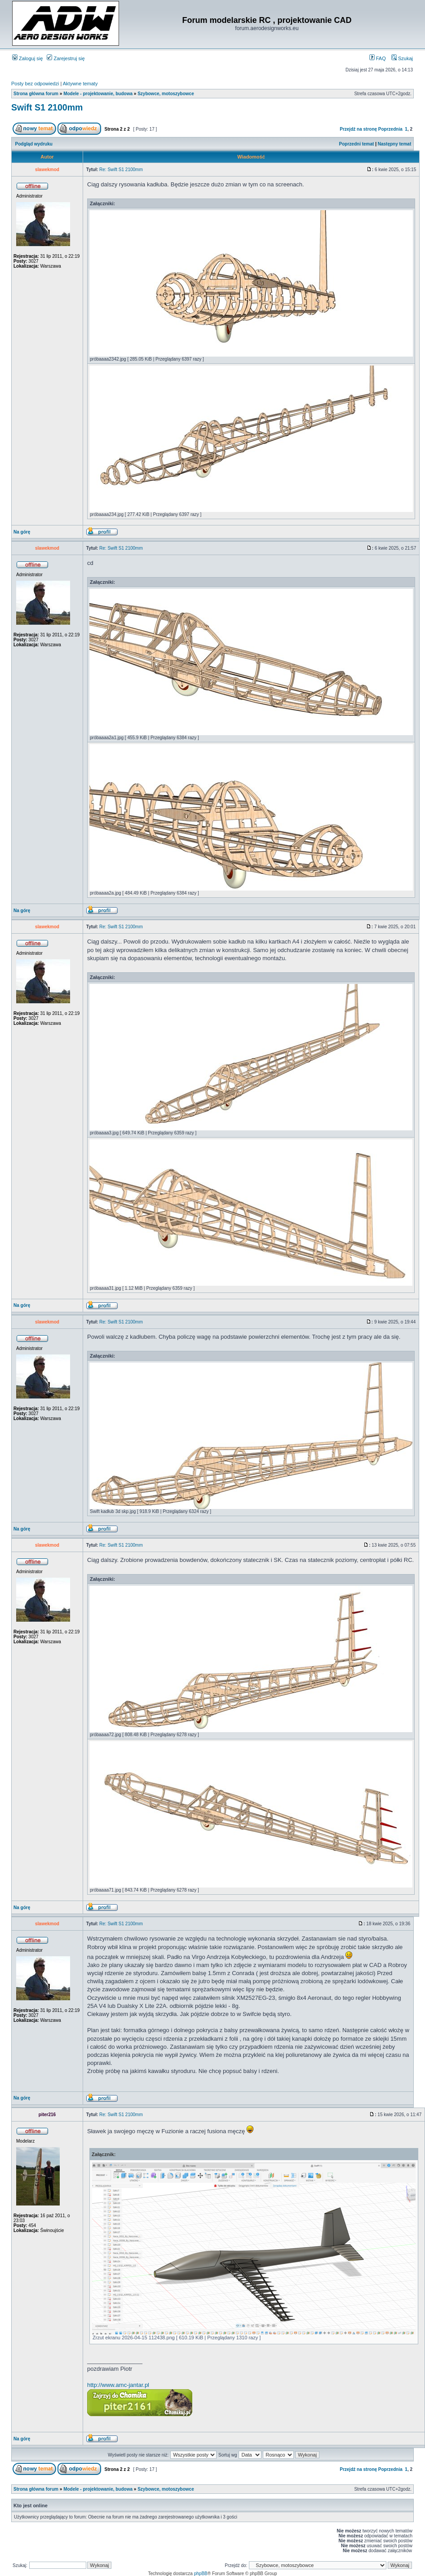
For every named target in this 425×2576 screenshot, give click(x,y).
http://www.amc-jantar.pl (118, 2385)
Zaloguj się (27, 58)
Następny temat (394, 143)
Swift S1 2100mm (47, 107)
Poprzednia (390, 129)
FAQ (377, 58)
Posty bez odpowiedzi (35, 83)
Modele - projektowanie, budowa (98, 93)
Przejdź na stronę (358, 129)
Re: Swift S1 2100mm (121, 169)
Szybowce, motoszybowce (165, 93)
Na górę (21, 531)
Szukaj (402, 58)
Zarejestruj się (65, 58)
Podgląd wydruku (34, 143)
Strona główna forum (35, 93)
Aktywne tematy (80, 83)
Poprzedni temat (356, 143)
